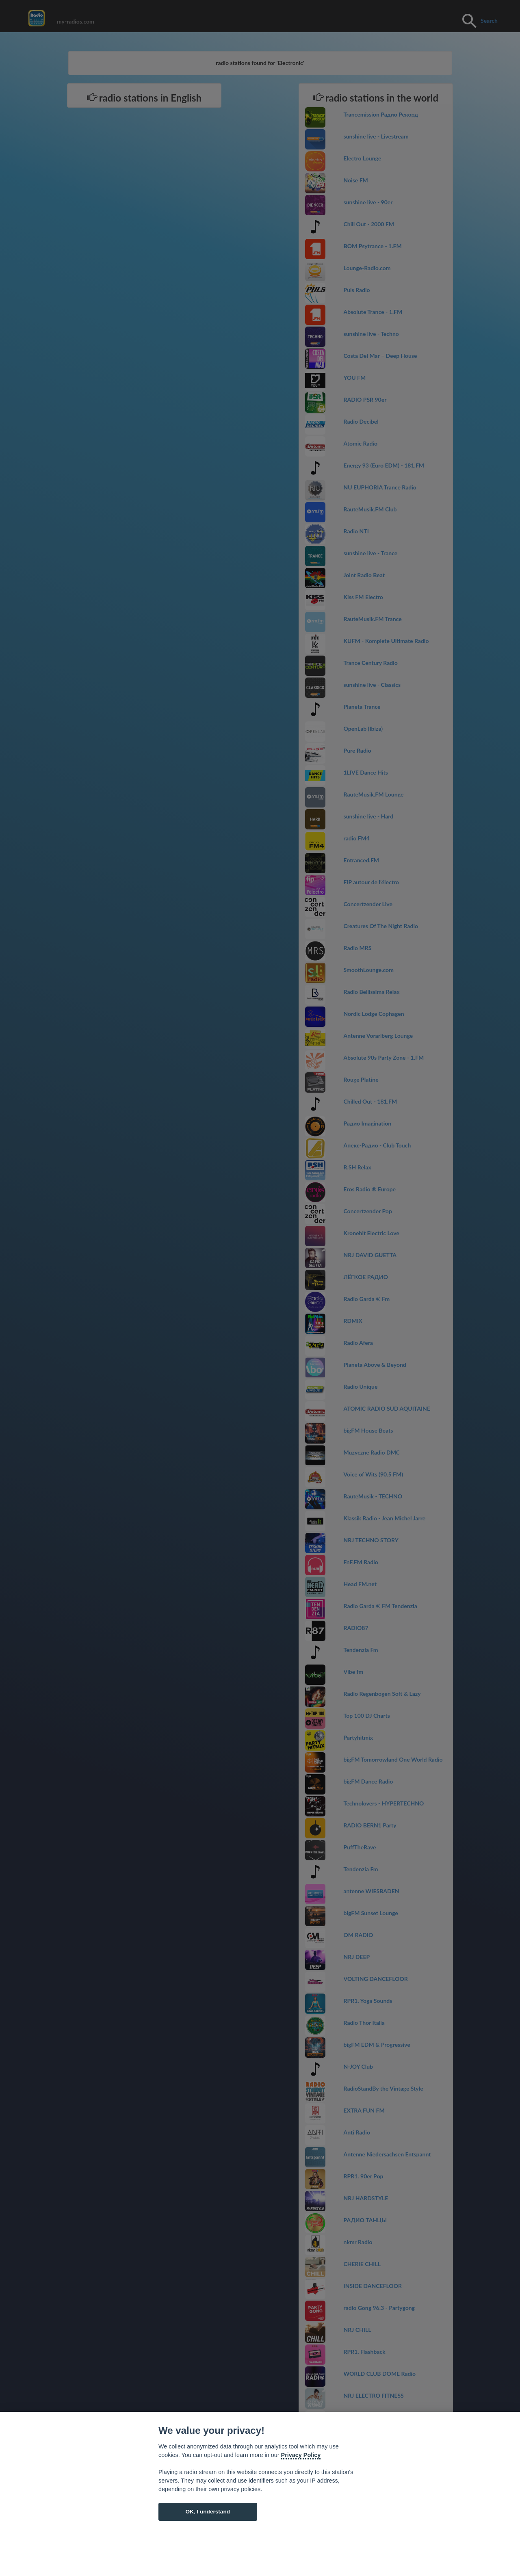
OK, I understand (207, 2512)
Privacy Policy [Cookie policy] (301, 2455)
